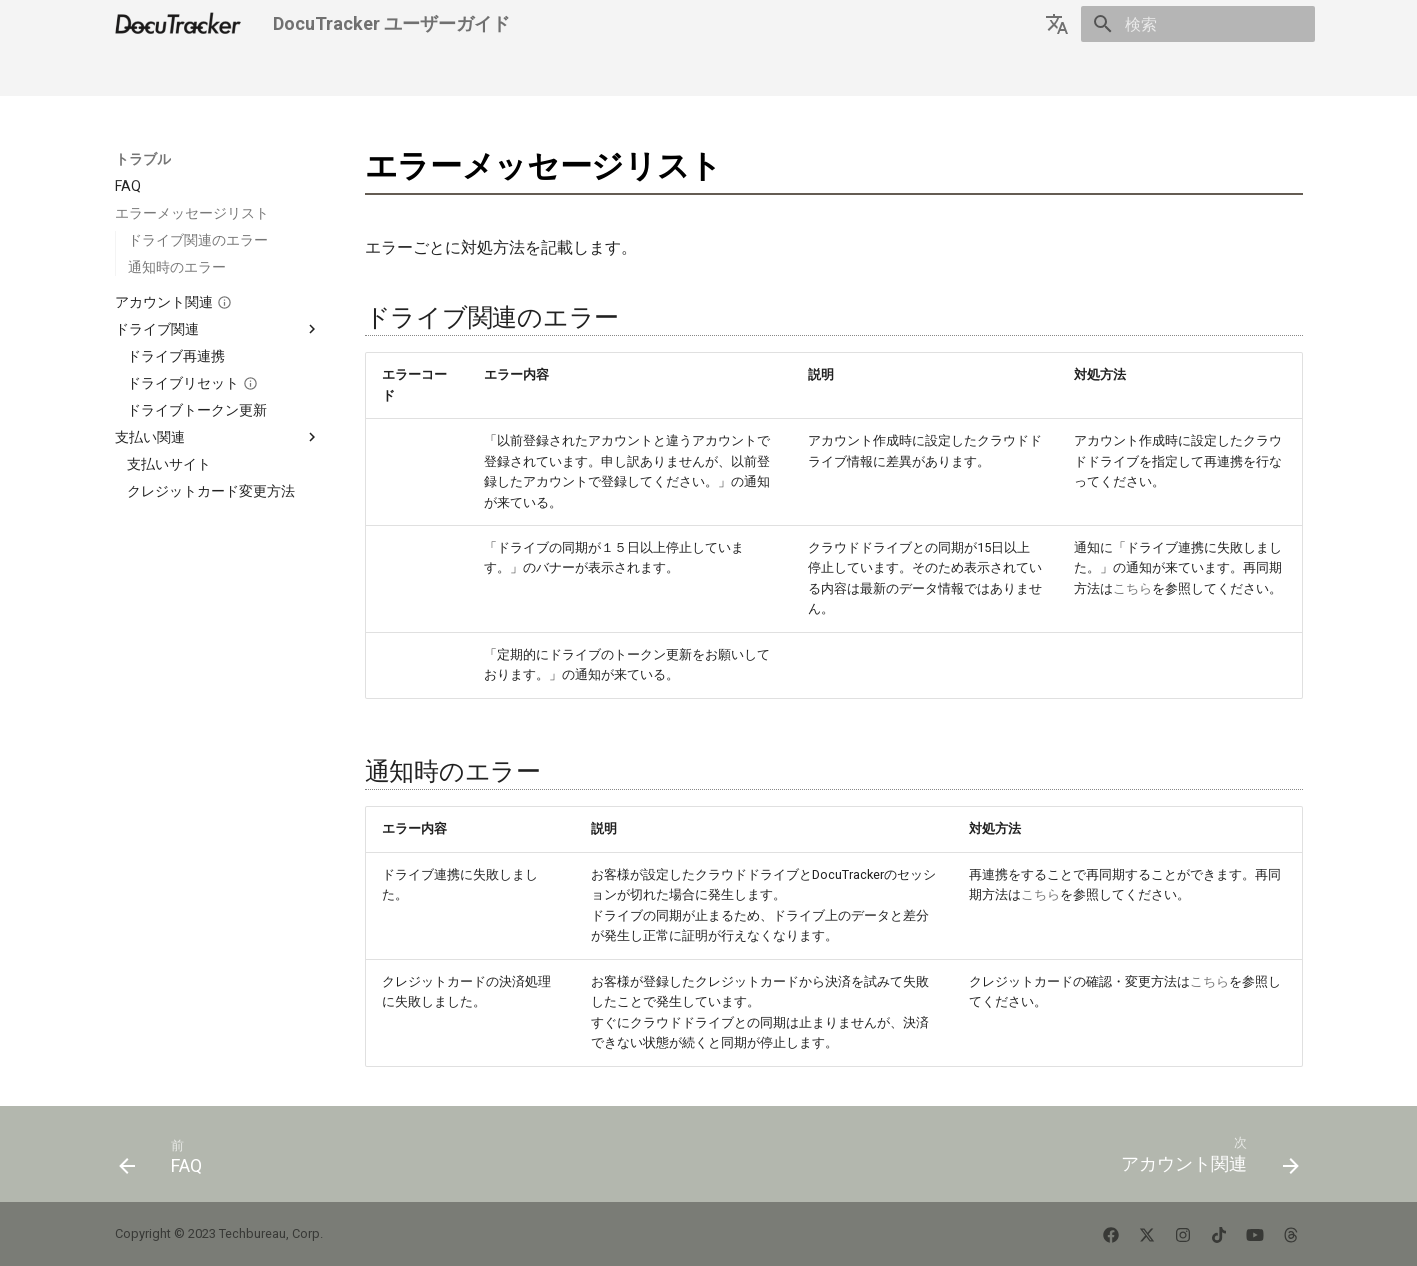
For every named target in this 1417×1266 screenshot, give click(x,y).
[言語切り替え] (1057, 24)
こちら (1132, 588)
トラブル (393, 73)
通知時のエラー (177, 267)
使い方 (320, 73)
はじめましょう (226, 73)
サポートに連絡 (588, 73)
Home (134, 73)
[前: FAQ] (167, 1160)
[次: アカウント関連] (1203, 1160)
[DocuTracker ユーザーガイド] (178, 24)
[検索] (1198, 24)
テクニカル (480, 73)
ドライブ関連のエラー (198, 240)
